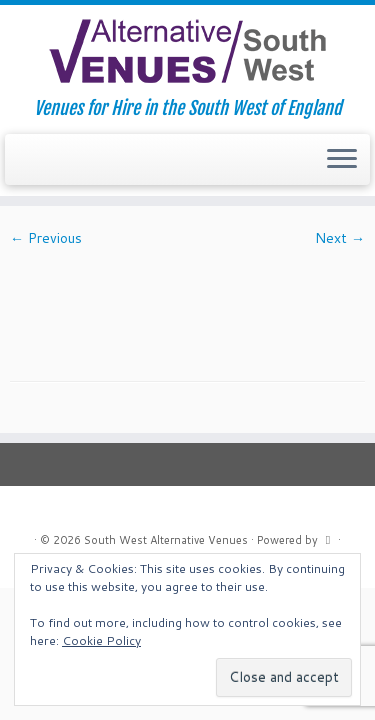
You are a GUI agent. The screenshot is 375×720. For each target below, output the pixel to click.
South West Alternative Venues (166, 540)
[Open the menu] (342, 160)
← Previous (46, 238)
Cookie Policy (101, 640)
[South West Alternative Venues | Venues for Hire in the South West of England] (187, 51)
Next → (340, 238)
